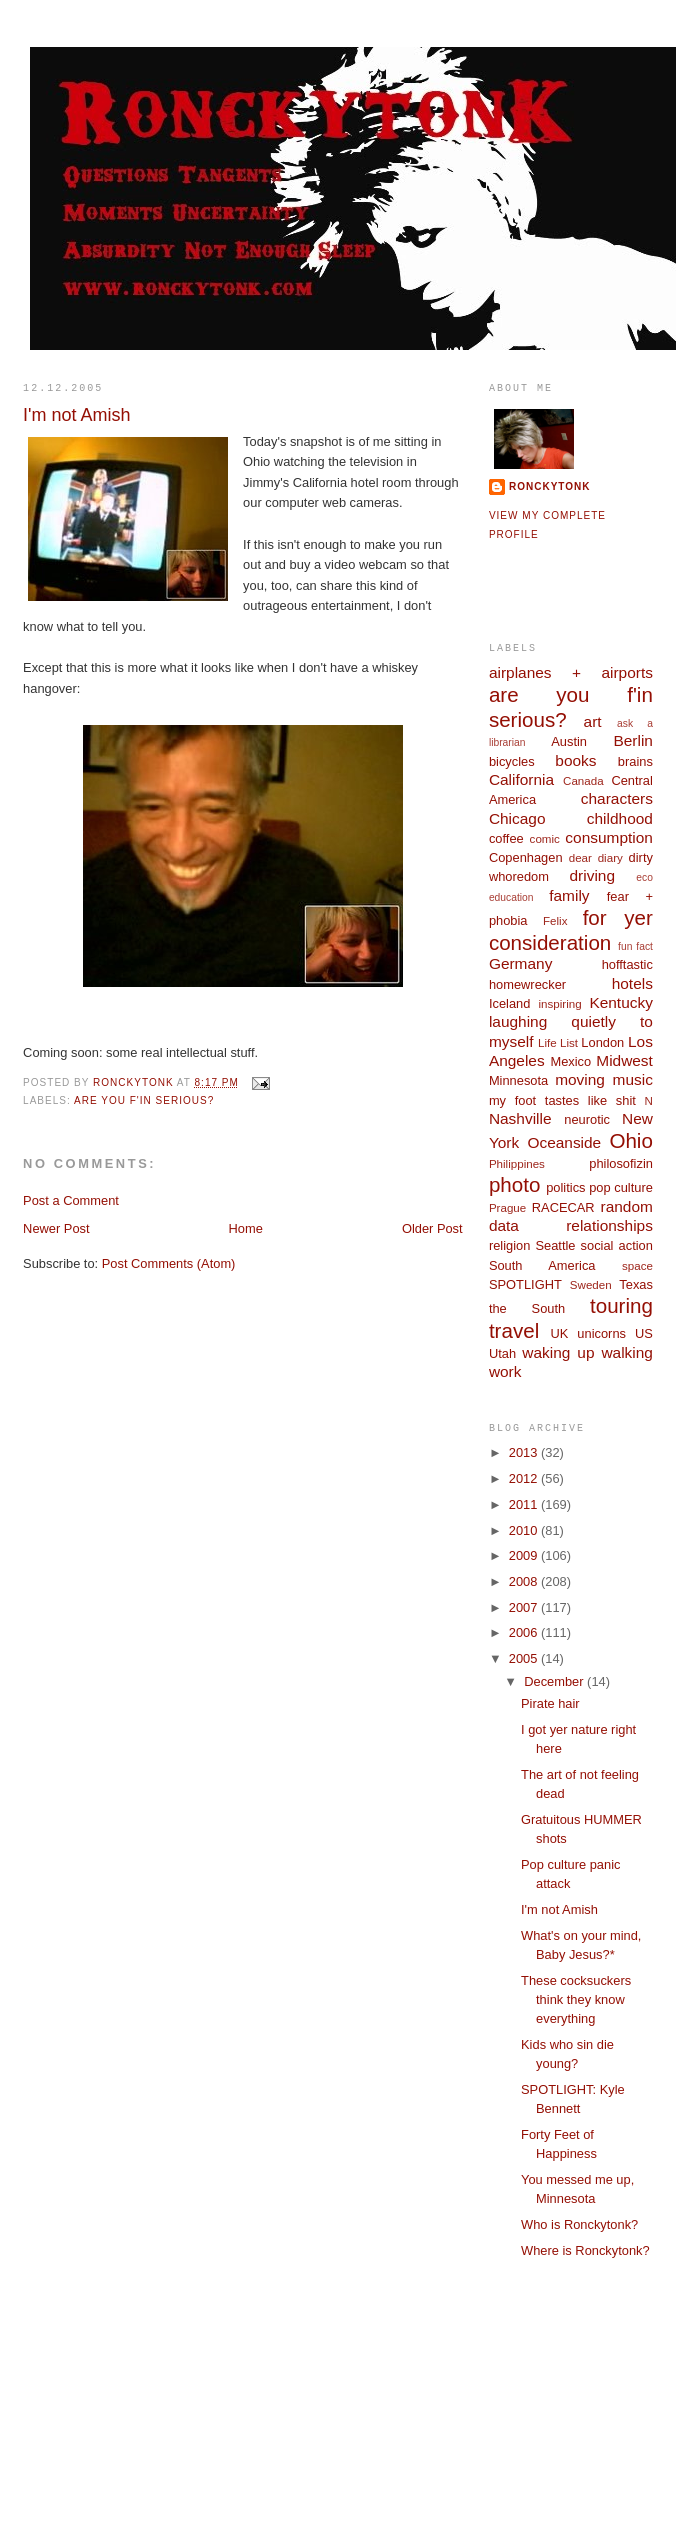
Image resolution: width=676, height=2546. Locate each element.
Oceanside (564, 1142)
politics (565, 1187)
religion (509, 1245)
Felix (555, 921)
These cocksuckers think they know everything (576, 2000)
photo (515, 1184)
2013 (525, 1452)
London (602, 1042)
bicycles (512, 761)
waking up (558, 1352)
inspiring (560, 1004)
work (505, 1371)
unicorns (601, 1333)
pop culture (621, 1187)
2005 (525, 1658)
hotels (632, 983)
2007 (525, 1607)
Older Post (432, 1228)
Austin (569, 741)
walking (626, 1352)
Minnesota (518, 1080)
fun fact (635, 946)
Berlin (632, 740)
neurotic (587, 1119)
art (593, 721)
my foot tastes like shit (562, 1100)
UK (559, 1333)
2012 (525, 1478)
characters (617, 798)
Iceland (509, 1003)
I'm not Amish (559, 1909)
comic (545, 839)
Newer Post (56, 1228)
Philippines (517, 1164)
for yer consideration (571, 930)
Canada (583, 781)
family (569, 895)
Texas (636, 1284)
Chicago (517, 818)
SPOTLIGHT (525, 1284)
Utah (502, 1353)
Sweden (591, 1285)
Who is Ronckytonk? (579, 2224)
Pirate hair (550, 1703)
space (637, 1266)
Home (246, 1228)
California (521, 779)
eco (644, 877)
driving (592, 875)
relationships (609, 1225)
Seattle (555, 1245)
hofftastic (627, 964)
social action (617, 1245)
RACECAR (563, 1207)
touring (621, 1305)
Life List (558, 1043)
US (644, 1333)
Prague (507, 1208)
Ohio (630, 1140)
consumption (609, 837)
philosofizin (621, 1163)
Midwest (624, 1060)
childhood (620, 818)
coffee (506, 838)
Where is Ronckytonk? (585, 2250)
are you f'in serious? (144, 1100)
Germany (520, 963)
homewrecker (527, 984)
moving (580, 1079)
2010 (525, 1530)
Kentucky (621, 1002)
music (633, 1079)
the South (527, 1308)
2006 (525, 1632)
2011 (525, 1504)
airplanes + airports (571, 672)
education (511, 897)
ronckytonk (550, 486)
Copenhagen (526, 857)
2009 (525, 1555)
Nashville (520, 1118)
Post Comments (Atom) (169, 1263)
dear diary (596, 858)
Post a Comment (71, 1200)
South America (542, 1265)
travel (514, 1330)
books (575, 760)
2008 (525, 1581)
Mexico (570, 1061)
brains (635, 761)
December (555, 1681)
